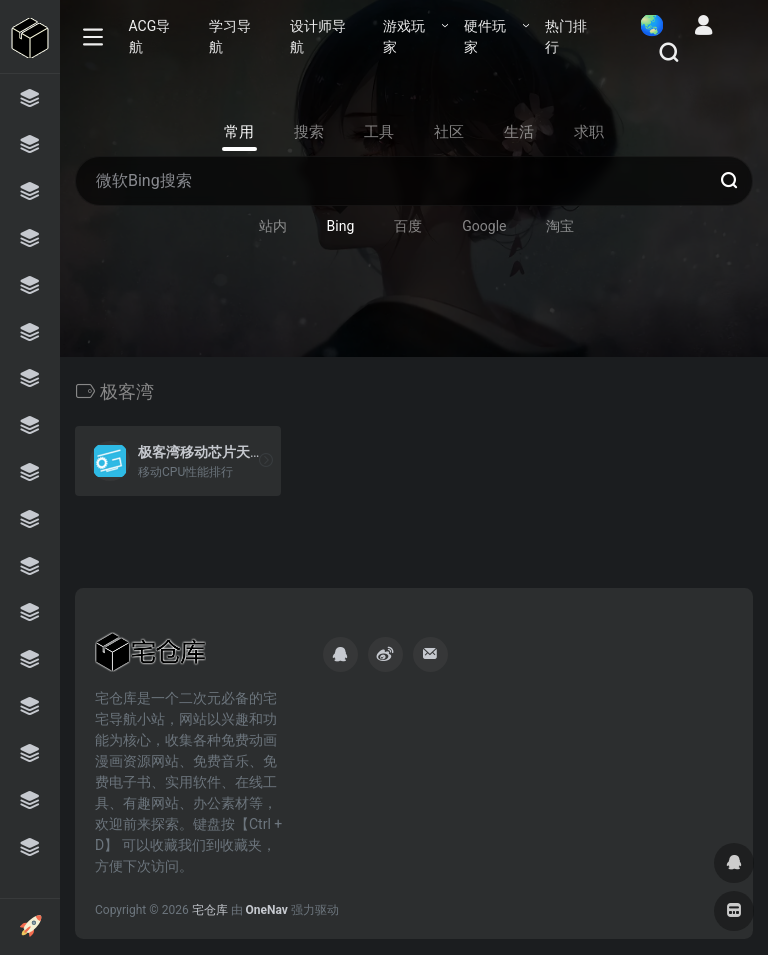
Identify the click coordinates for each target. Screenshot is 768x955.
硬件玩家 (485, 36)
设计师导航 (318, 36)
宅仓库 (210, 910)
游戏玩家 (404, 36)
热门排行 (566, 36)
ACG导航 (150, 36)
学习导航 (230, 36)
